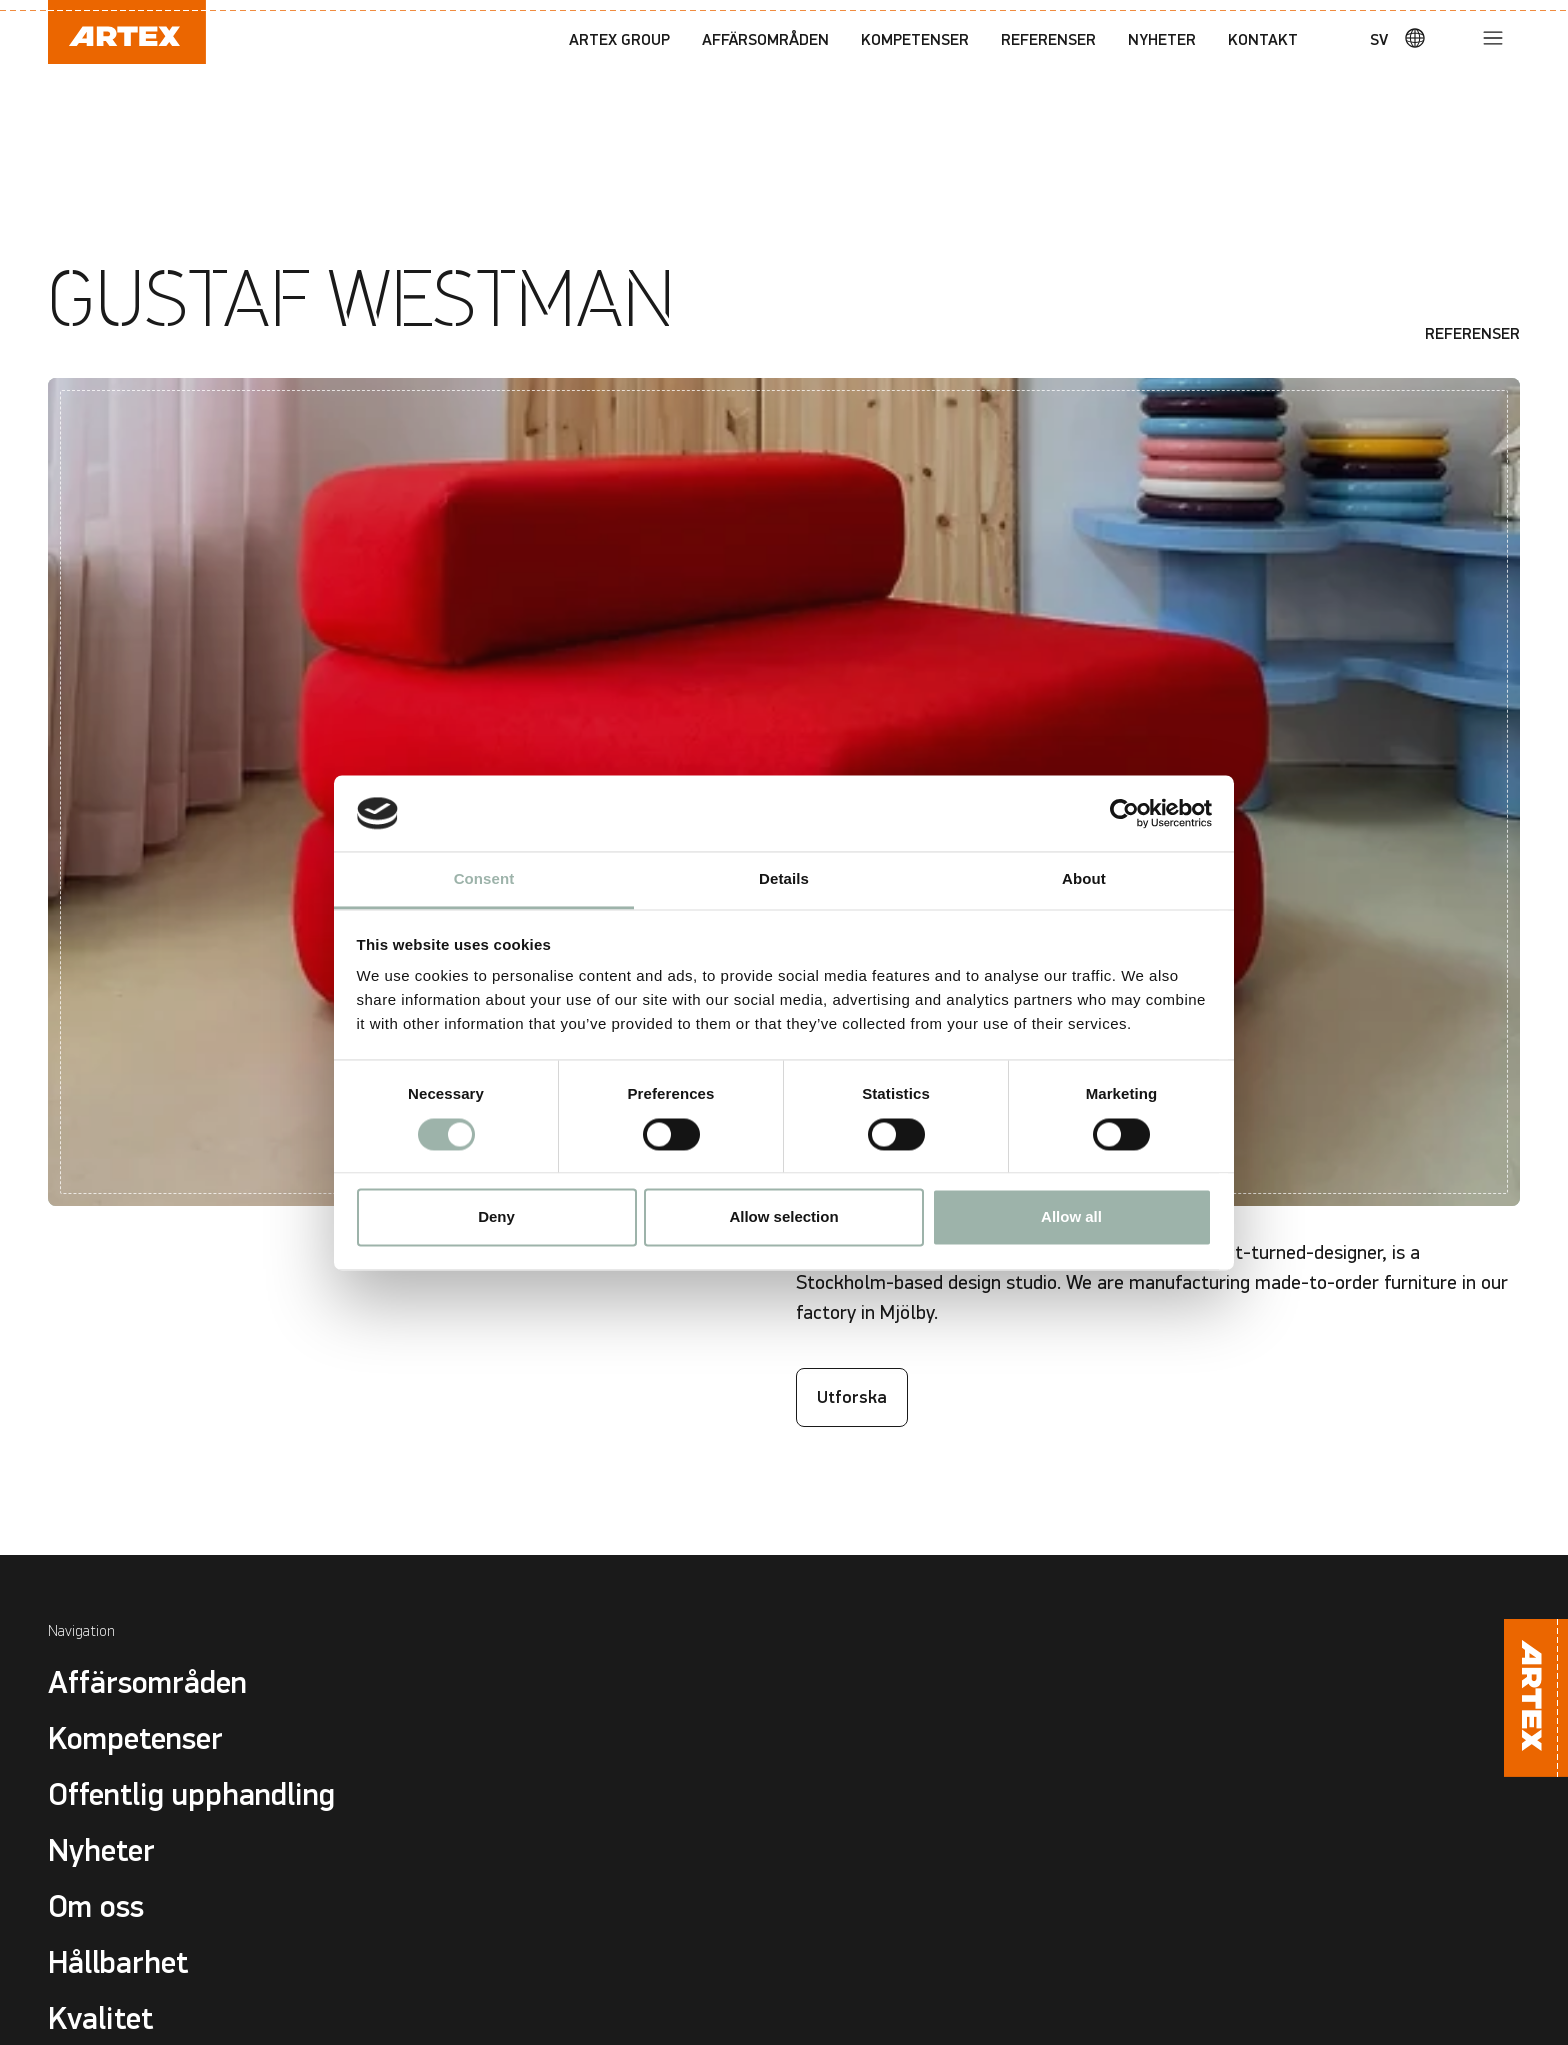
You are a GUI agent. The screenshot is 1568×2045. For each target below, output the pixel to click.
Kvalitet (100, 2019)
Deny (496, 1217)
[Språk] (1406, 38)
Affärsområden (765, 40)
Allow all (1071, 1217)
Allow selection (783, 1217)
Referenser (1048, 40)
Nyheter (1162, 40)
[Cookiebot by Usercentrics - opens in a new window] (1124, 813)
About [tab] (1084, 879)
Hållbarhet (118, 1963)
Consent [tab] (484, 879)
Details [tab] (784, 879)
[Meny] (1493, 38)
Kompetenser (915, 40)
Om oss (96, 1907)
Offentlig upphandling (191, 1795)
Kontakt (1263, 40)
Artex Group (619, 40)
